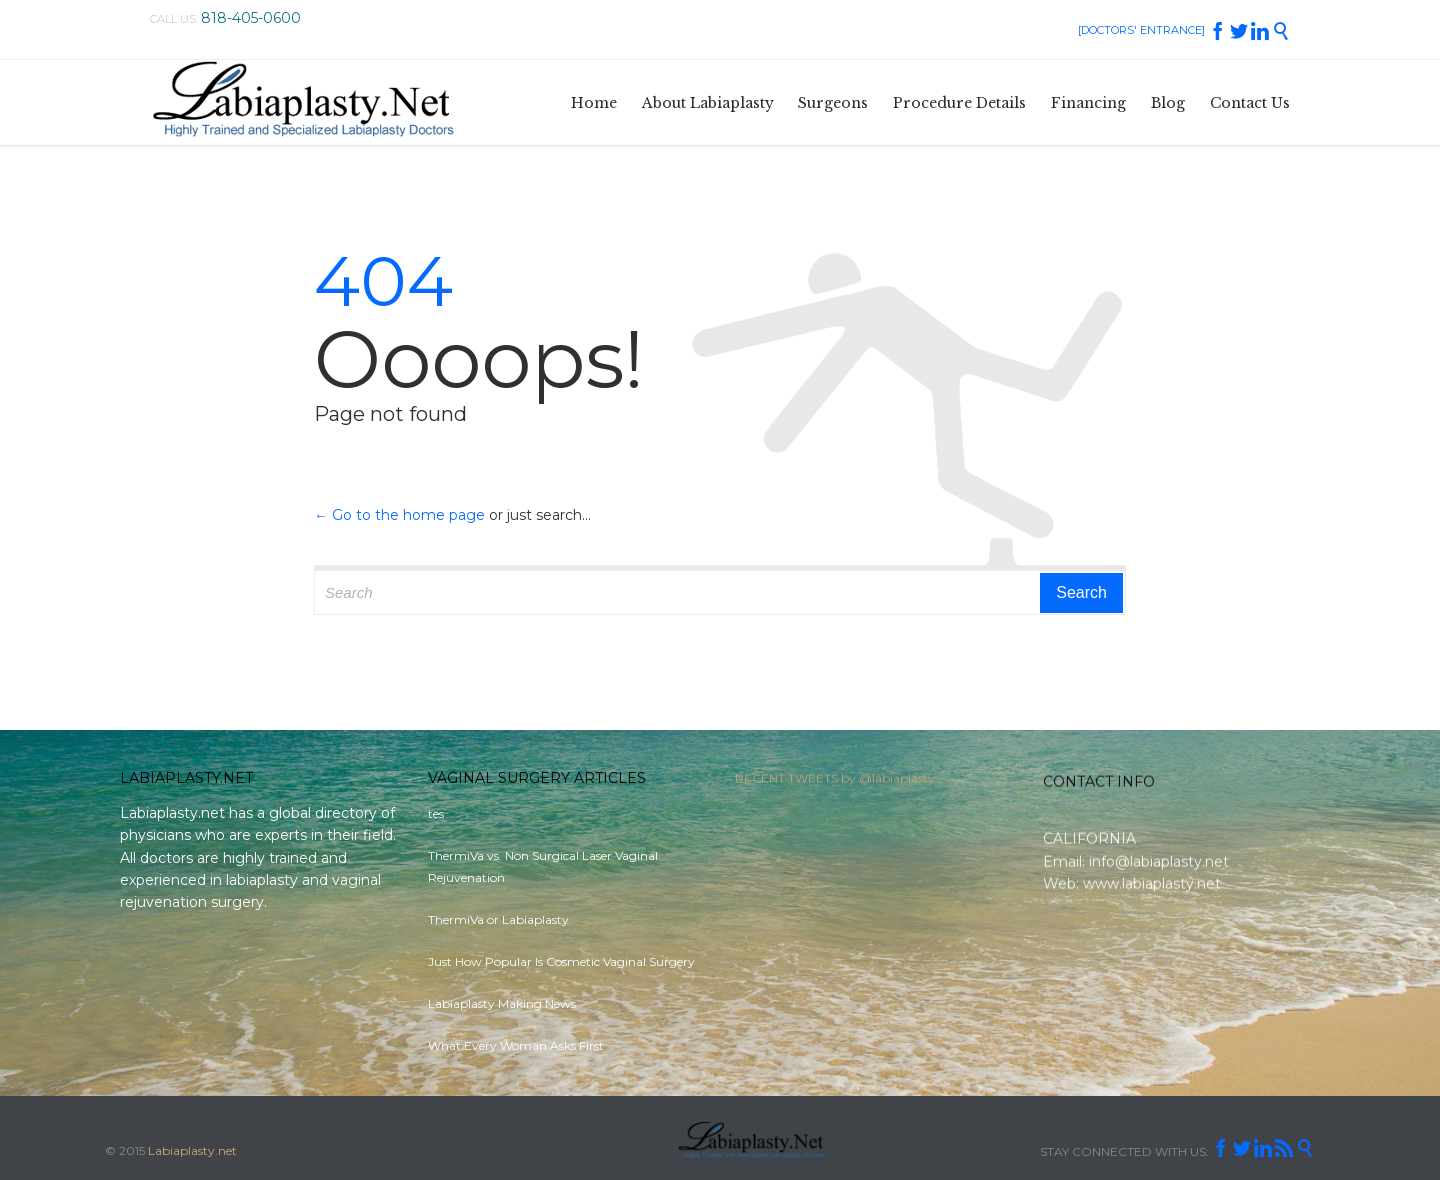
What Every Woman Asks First (516, 1045)
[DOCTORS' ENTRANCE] (1141, 30)
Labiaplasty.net (192, 1150)
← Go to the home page (399, 515)
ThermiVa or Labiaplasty (498, 919)
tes (436, 813)
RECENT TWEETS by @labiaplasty (835, 783)
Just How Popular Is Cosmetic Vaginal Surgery (561, 961)
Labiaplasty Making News (502, 1003)
